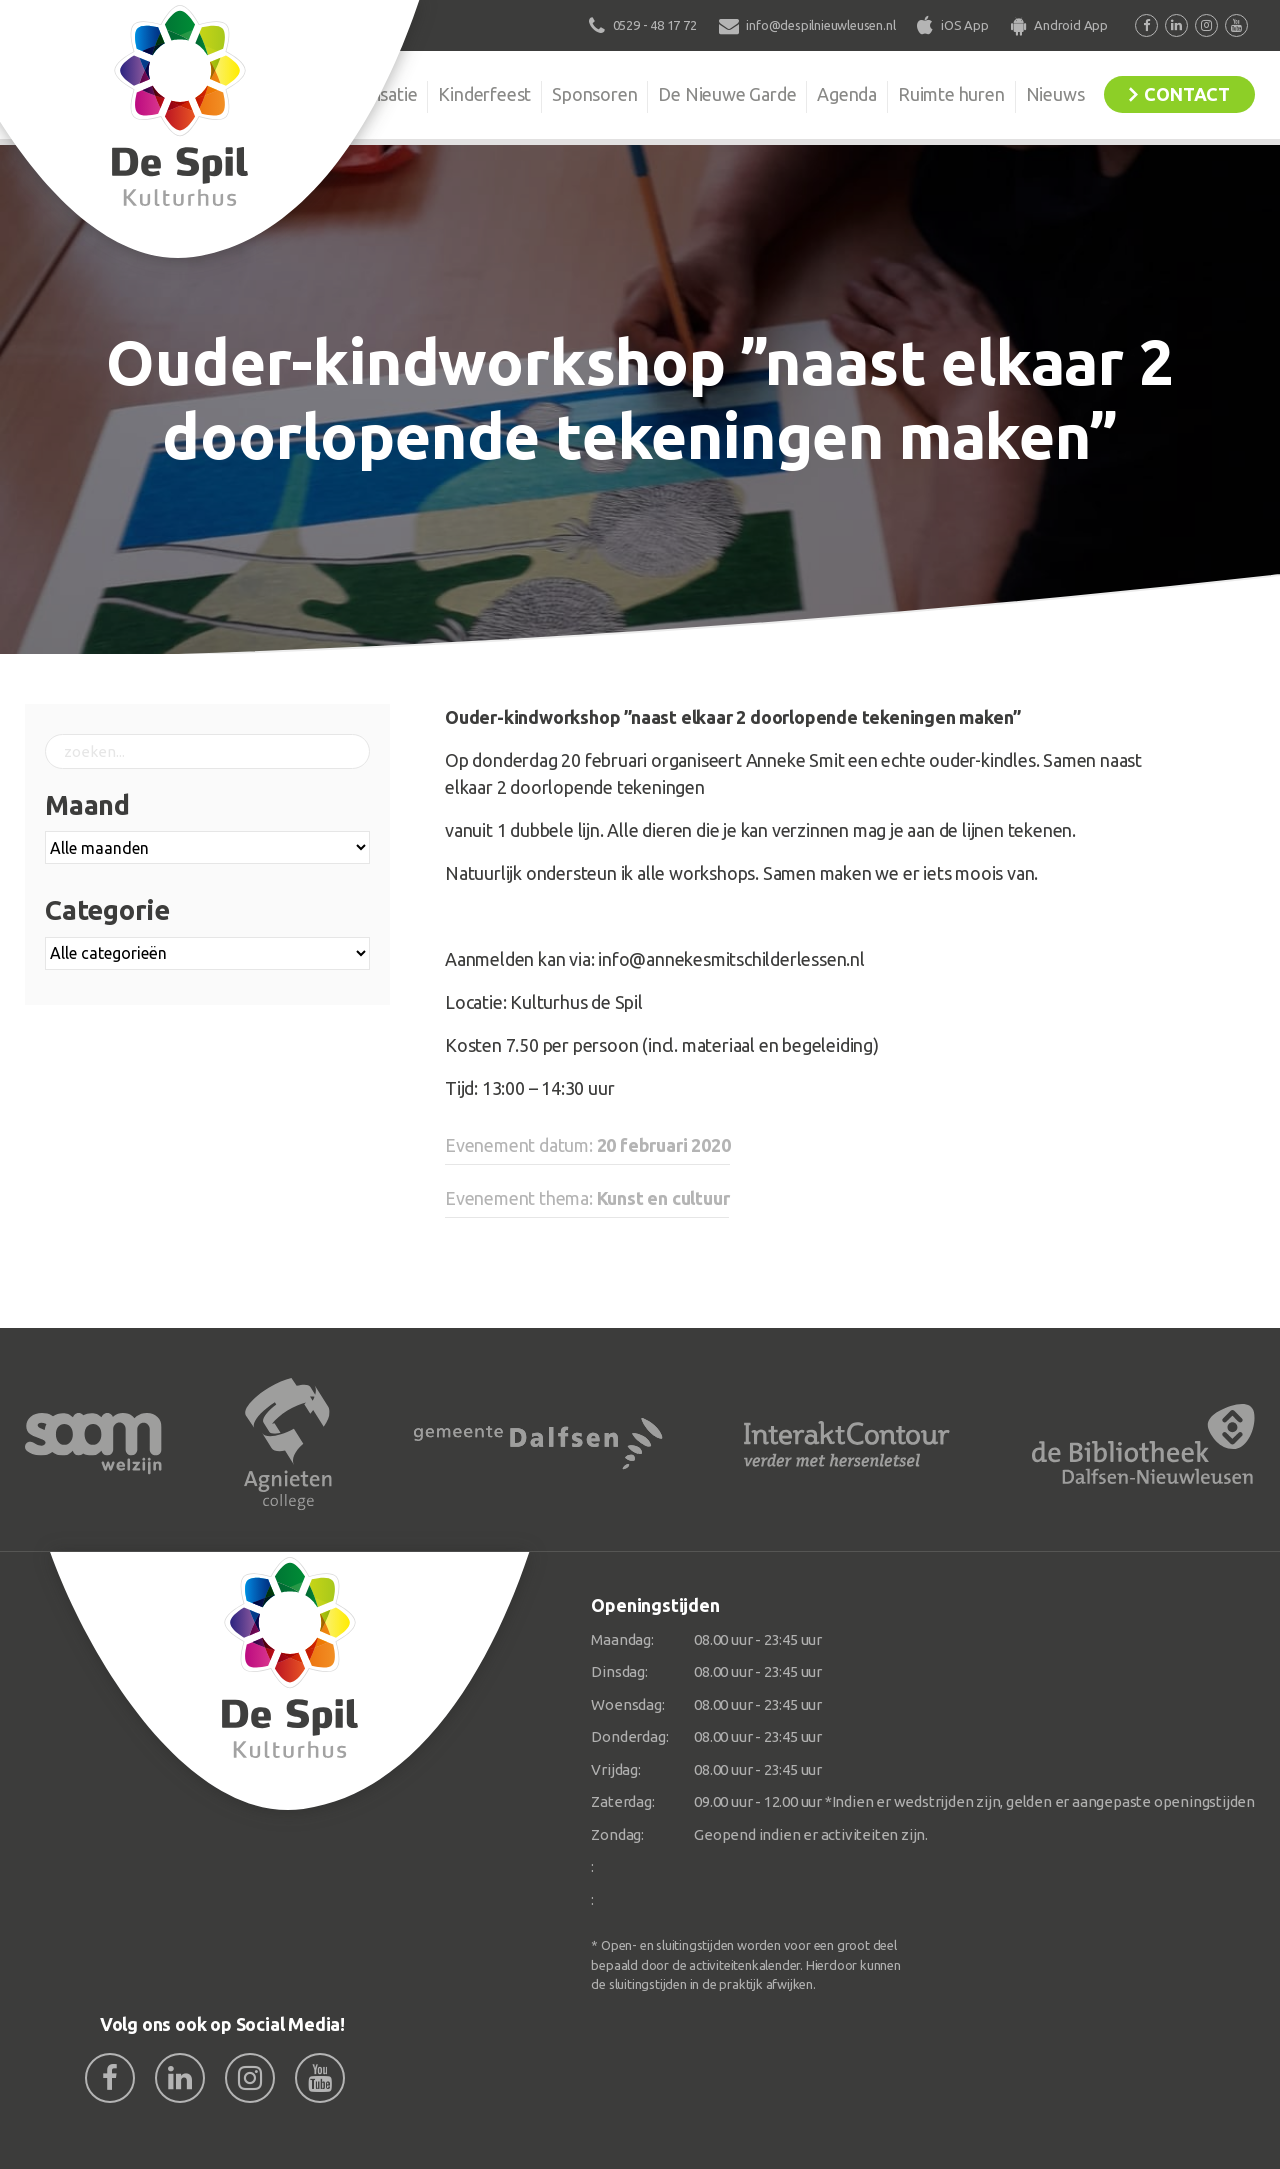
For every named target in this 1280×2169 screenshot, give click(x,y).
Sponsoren (594, 94)
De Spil (267, 94)
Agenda (847, 94)
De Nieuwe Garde (727, 94)
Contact (1187, 94)
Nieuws (1055, 94)
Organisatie (372, 94)
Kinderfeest (484, 94)
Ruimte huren (951, 94)
